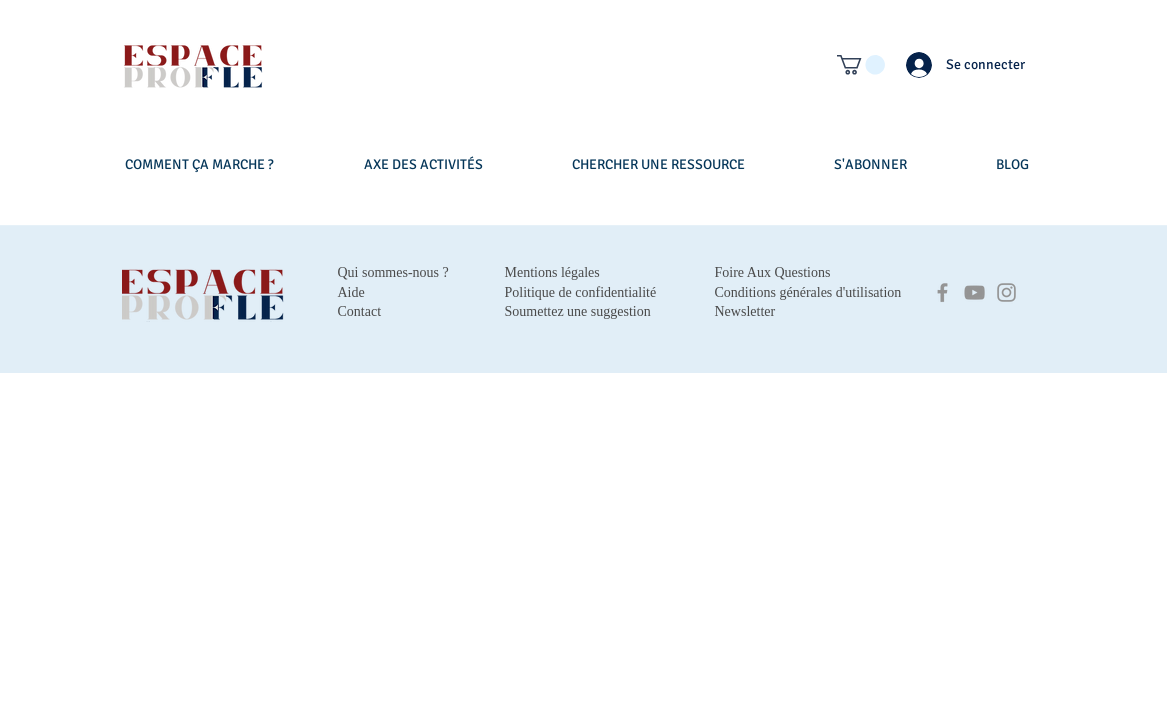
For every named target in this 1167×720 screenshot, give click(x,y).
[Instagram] (1006, 292)
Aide (351, 292)
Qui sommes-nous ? (393, 272)
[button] (861, 65)
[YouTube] (974, 292)
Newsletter (745, 311)
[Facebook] (942, 292)
